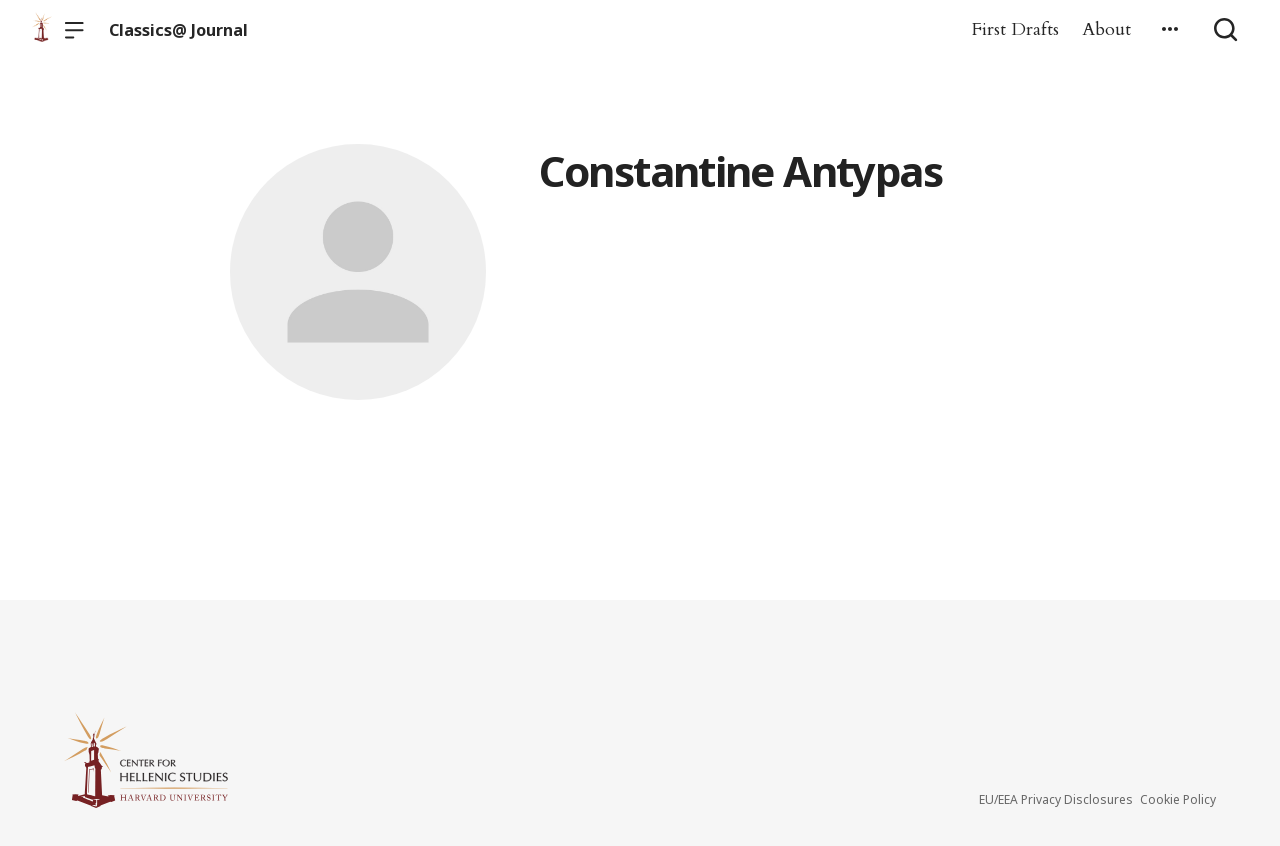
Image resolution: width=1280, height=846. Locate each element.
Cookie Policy (1178, 799)
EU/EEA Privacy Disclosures (1056, 799)
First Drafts (1015, 29)
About (1106, 29)
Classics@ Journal (178, 30)
